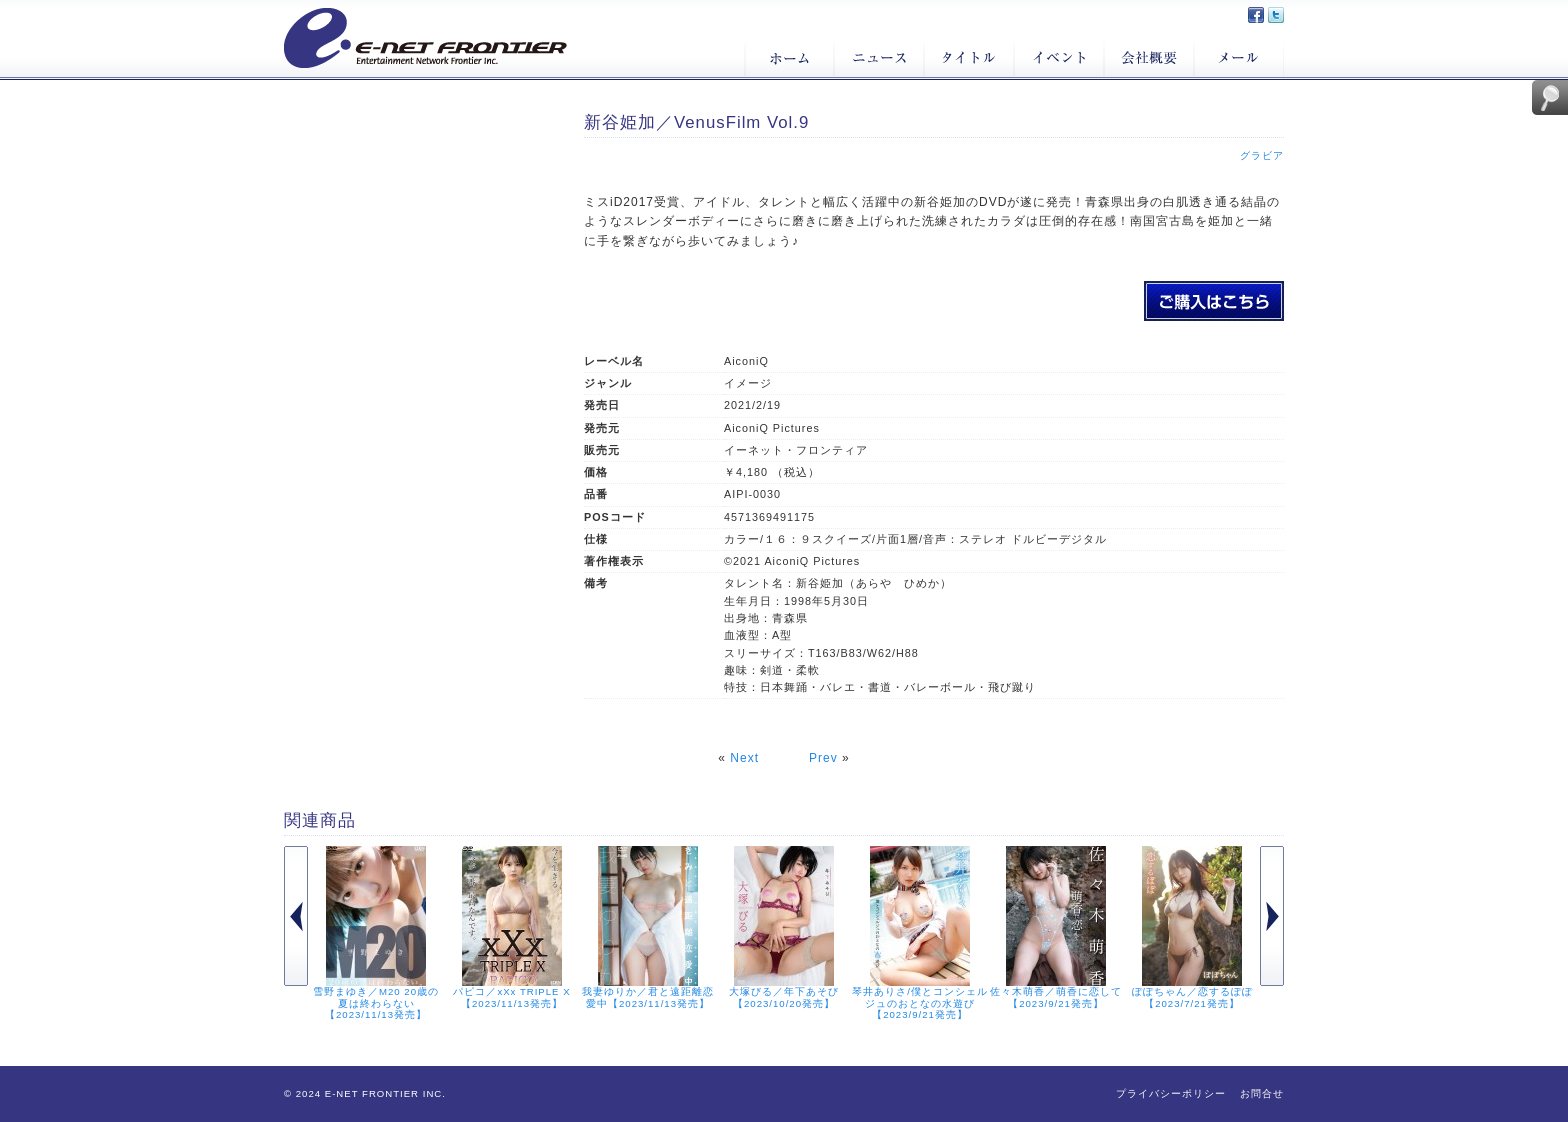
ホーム (789, 58)
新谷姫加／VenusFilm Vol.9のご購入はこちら (1214, 301)
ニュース (879, 58)
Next (744, 758)
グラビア (1262, 155)
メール (1239, 58)
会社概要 (1149, 58)
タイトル (969, 58)
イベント (1059, 58)
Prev (823, 758)
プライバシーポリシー (1171, 1093)
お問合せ (1262, 1093)
